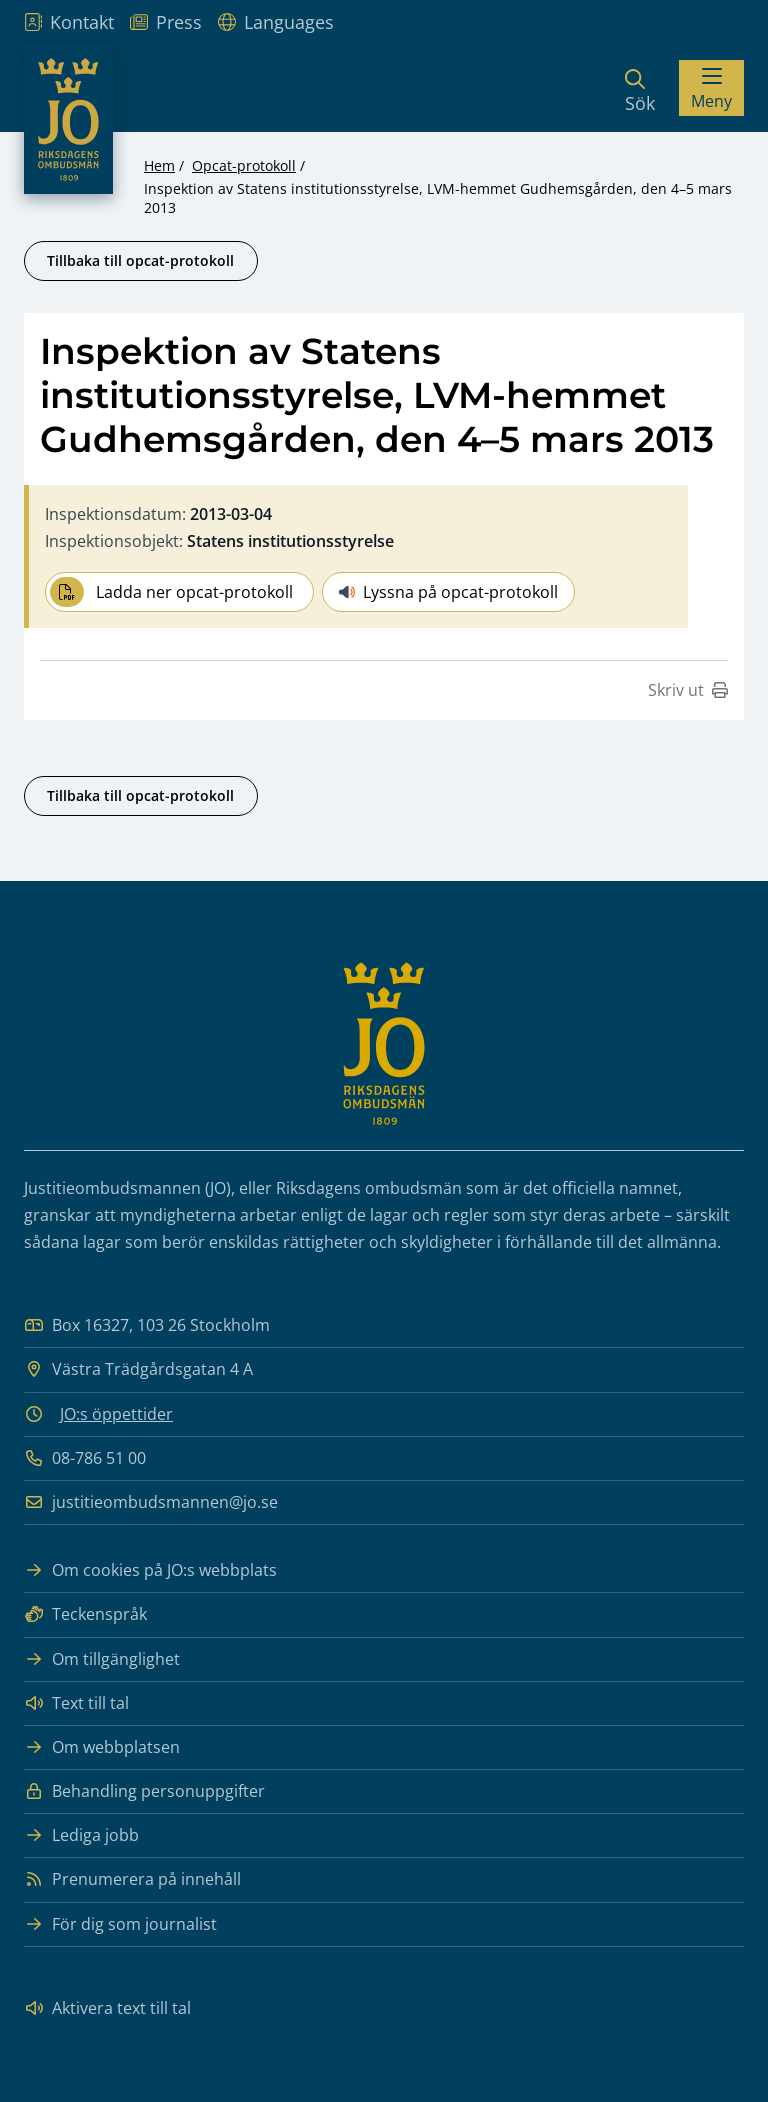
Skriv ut (688, 690)
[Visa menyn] (711, 88)
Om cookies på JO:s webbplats (150, 1570)
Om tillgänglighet (102, 1659)
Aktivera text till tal (107, 2008)
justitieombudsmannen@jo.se (151, 1502)
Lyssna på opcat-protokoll (448, 592)
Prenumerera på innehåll (132, 1879)
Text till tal (76, 1703)
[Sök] (640, 88)
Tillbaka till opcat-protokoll (140, 260)
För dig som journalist (120, 1924)
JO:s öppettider (116, 1414)
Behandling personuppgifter (144, 1791)
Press (166, 22)
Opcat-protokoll (244, 165)
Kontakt (69, 22)
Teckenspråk (85, 1614)
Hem (159, 165)
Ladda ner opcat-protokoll (171, 592)
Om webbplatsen (102, 1747)
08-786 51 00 (85, 1458)
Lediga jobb (81, 1835)
